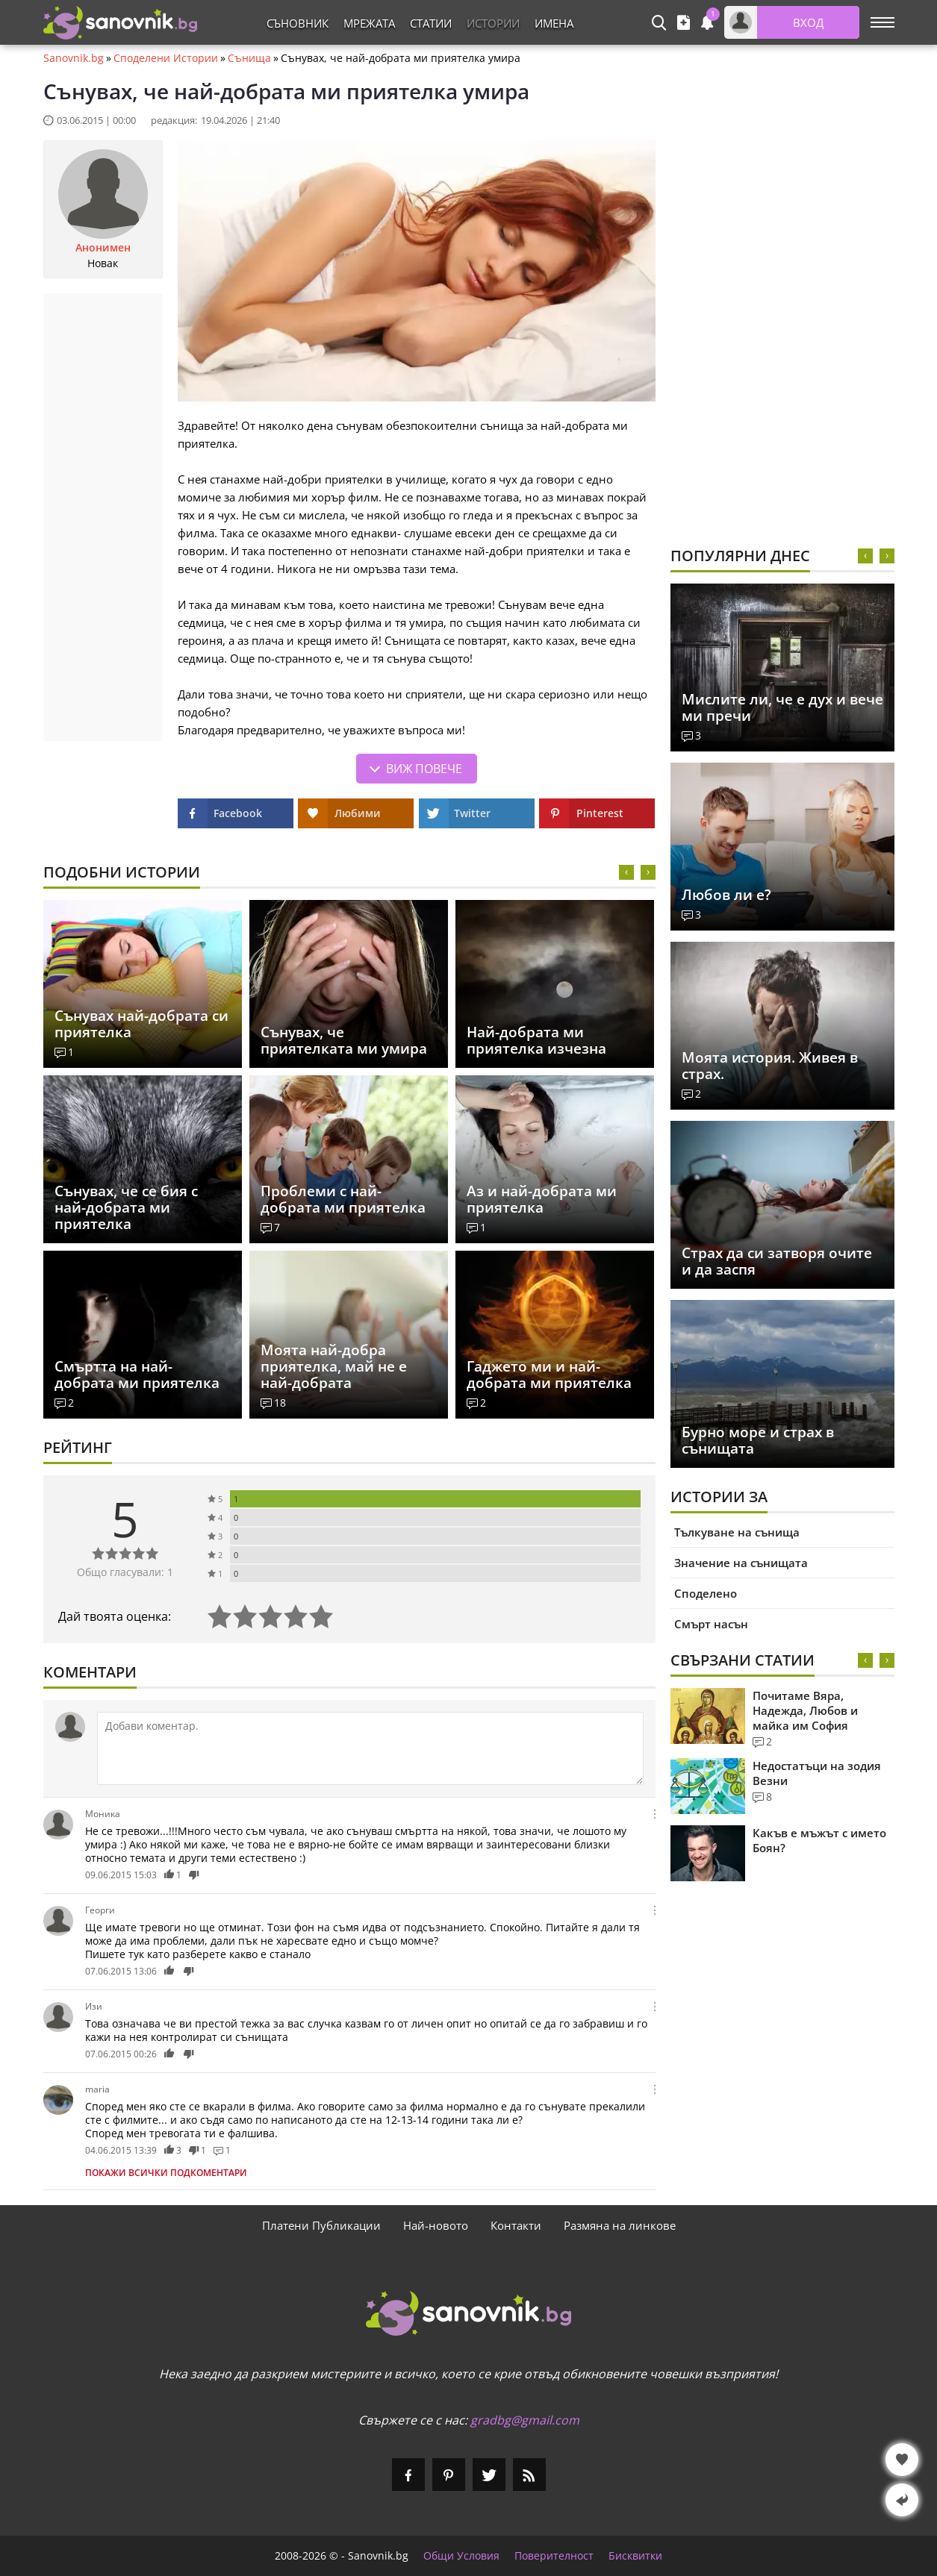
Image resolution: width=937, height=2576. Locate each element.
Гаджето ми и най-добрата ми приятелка (549, 1374)
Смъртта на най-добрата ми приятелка (137, 1374)
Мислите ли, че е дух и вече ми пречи (782, 707)
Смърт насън (711, 1623)
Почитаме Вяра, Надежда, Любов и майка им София (805, 1710)
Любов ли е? (726, 894)
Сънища (249, 58)
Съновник (298, 23)
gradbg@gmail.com (524, 2420)
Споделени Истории (165, 58)
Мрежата (369, 23)
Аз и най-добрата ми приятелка (542, 1199)
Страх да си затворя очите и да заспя (777, 1261)
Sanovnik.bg (73, 58)
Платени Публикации (321, 2225)
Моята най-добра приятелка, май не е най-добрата (334, 1366)
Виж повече (424, 768)
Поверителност (554, 2556)
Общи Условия (461, 2556)
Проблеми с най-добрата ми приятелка (343, 1199)
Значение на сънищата (741, 1562)
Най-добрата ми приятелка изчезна (536, 1040)
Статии (431, 23)
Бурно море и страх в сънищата (758, 1440)
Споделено (705, 1593)
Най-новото (435, 2225)
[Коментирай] (370, 1748)
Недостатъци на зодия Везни (817, 1773)
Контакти (516, 2225)
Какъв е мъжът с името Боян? (819, 1840)
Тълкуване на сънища (737, 1532)
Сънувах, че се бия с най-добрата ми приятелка (126, 1207)
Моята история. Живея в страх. (770, 1066)
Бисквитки (635, 2556)
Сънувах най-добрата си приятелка (141, 1024)
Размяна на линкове (620, 2225)
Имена (554, 23)
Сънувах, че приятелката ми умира (344, 1040)
